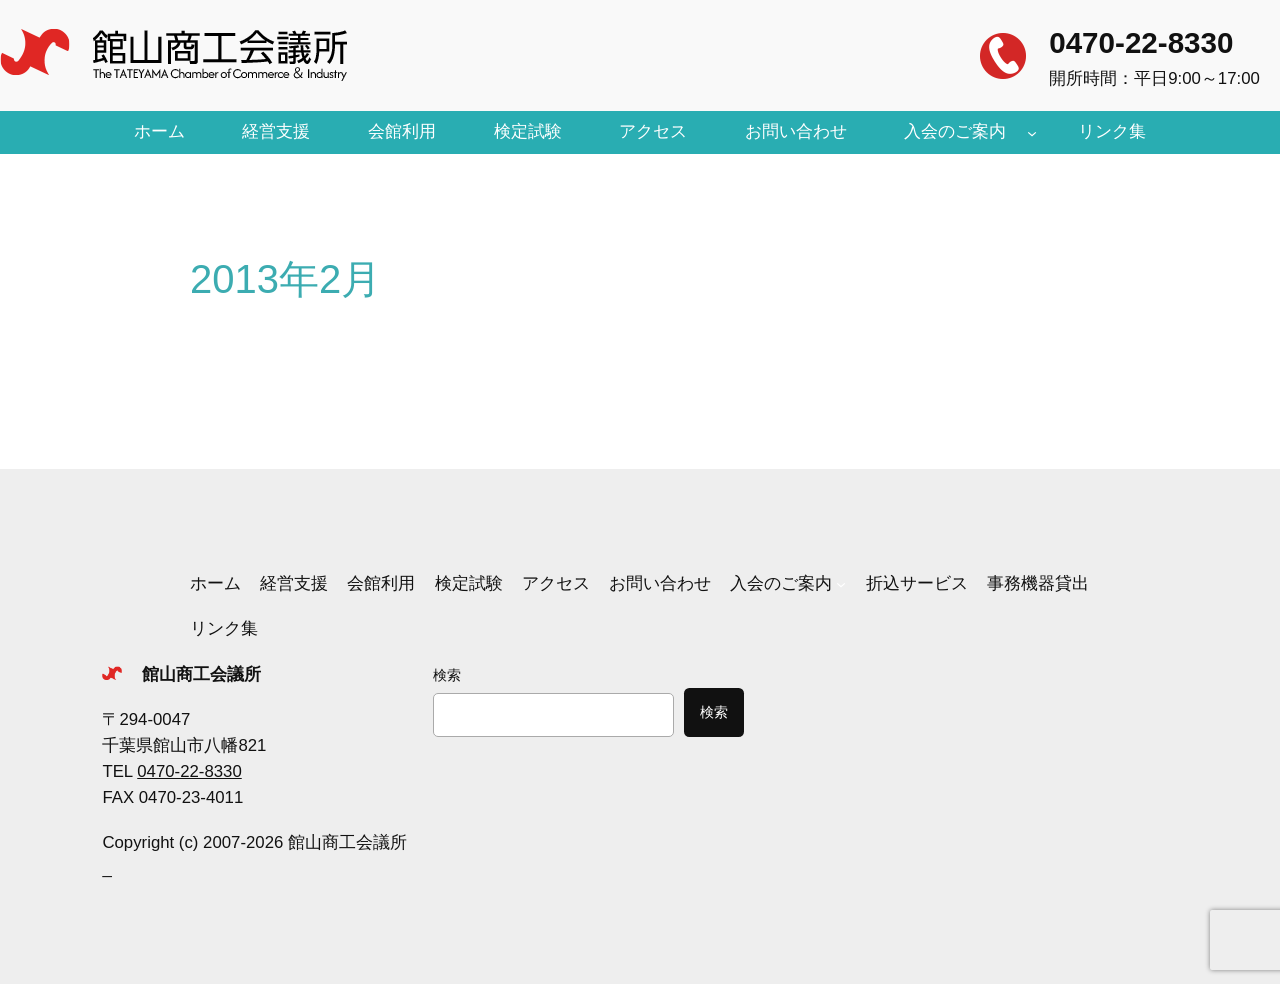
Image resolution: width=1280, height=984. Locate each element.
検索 (447, 675)
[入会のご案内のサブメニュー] (1032, 132)
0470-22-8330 (1141, 42)
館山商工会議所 (201, 674)
